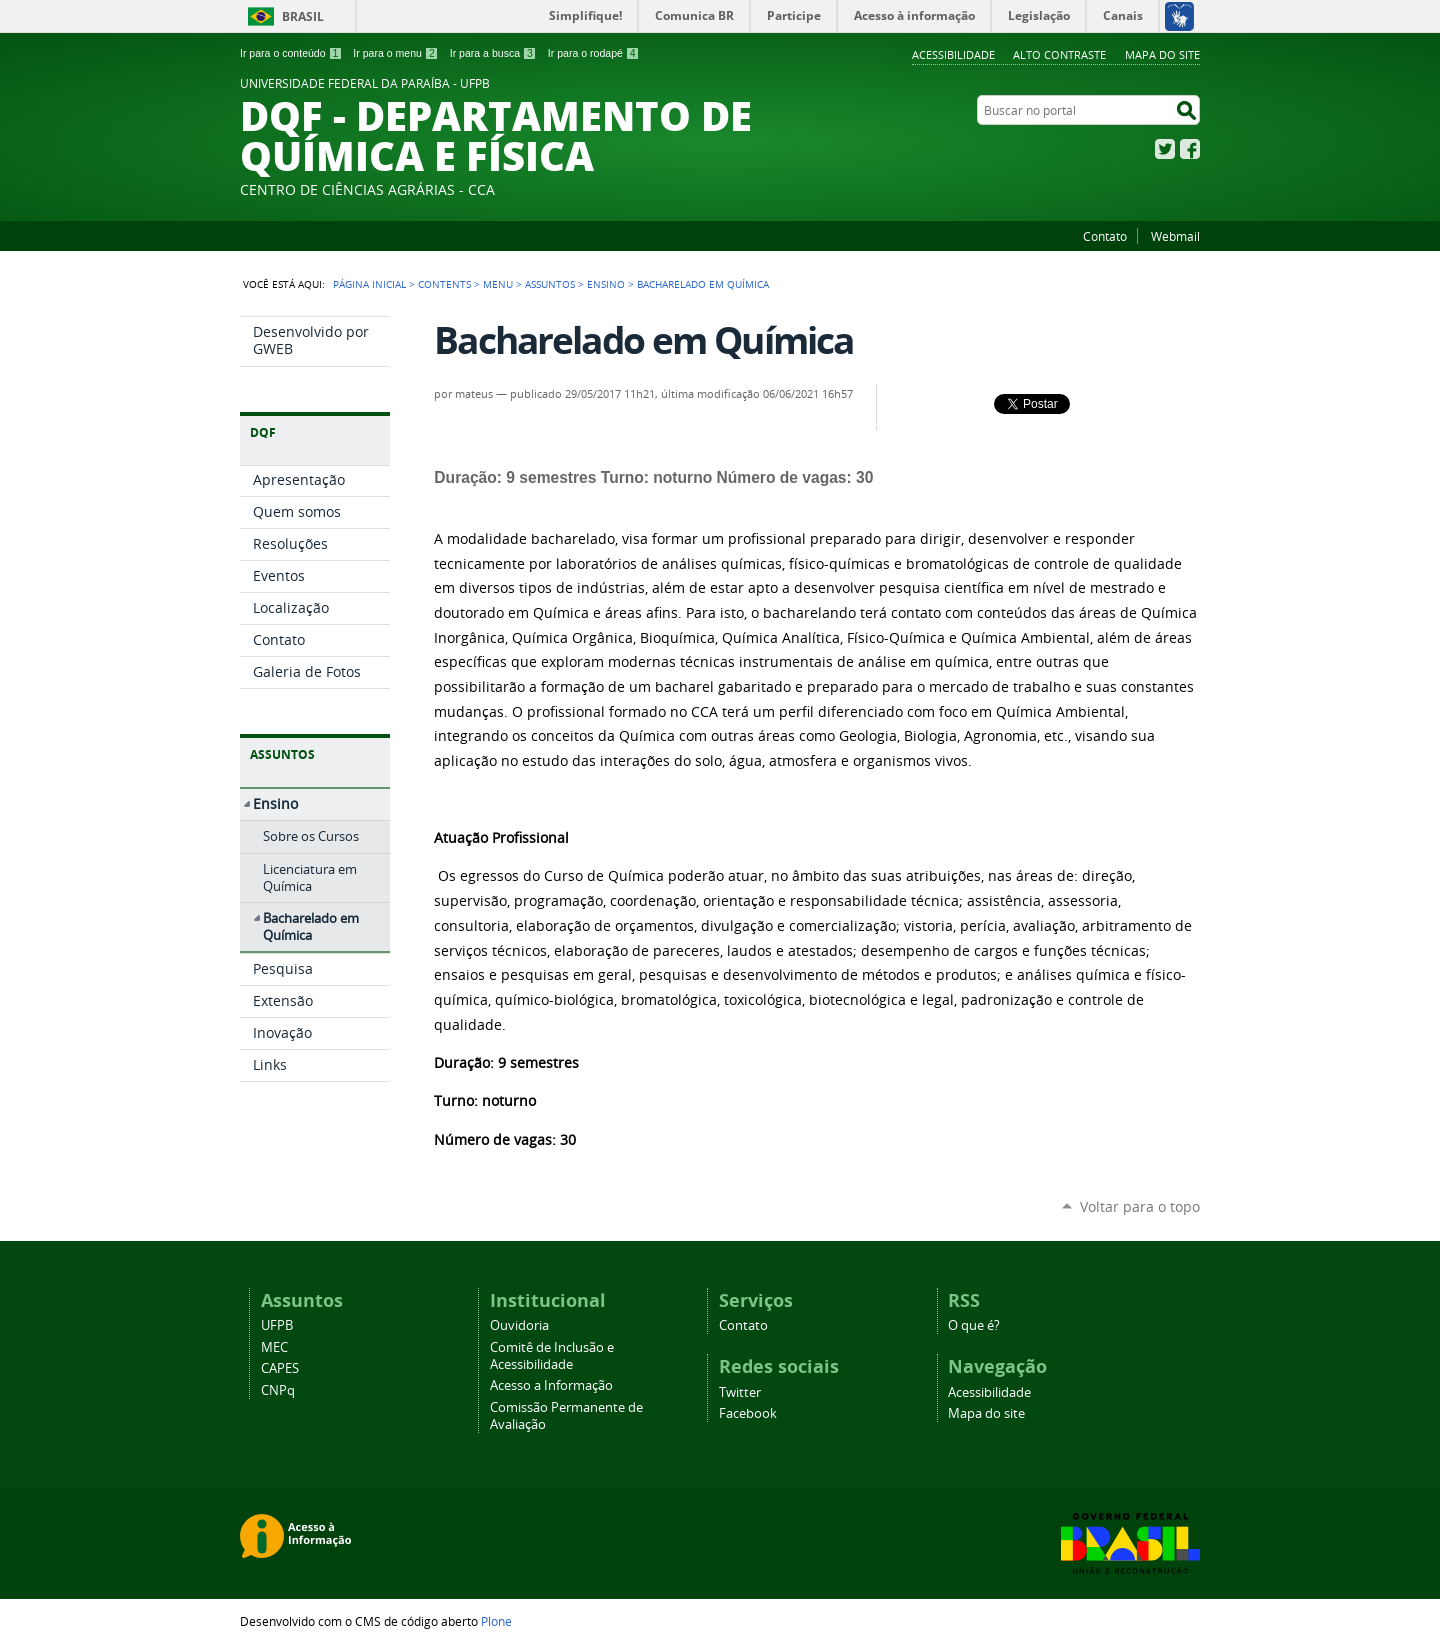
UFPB (277, 1325)
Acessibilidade (953, 54)
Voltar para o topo (1140, 1206)
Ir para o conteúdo (291, 53)
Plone (496, 1621)
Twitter (1165, 149)
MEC (274, 1347)
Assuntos (550, 284)
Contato (1105, 236)
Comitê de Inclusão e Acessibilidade (552, 1356)
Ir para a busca (493, 53)
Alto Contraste (1059, 54)
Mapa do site (1162, 54)
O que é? (974, 1325)
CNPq (278, 1390)
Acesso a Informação (551, 1385)
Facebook (1190, 149)
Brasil (303, 16)
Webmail (1175, 236)
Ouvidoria (519, 1325)
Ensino (606, 284)
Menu (498, 284)
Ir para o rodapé (594, 53)
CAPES (280, 1368)
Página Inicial (369, 284)
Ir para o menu (395, 53)
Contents (444, 284)
